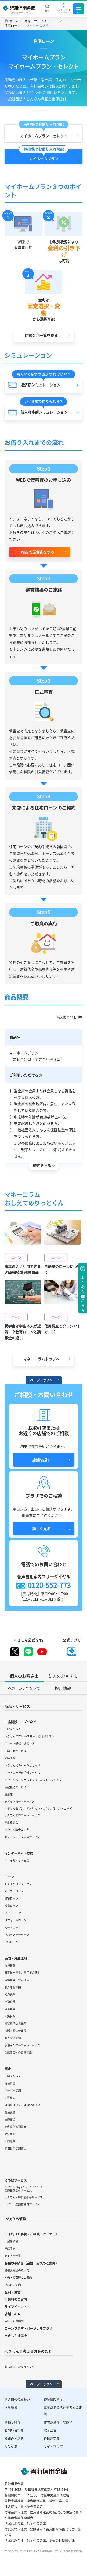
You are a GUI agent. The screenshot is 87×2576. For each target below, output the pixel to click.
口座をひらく (13, 1729)
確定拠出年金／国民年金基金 (22, 1973)
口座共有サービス (15, 1751)
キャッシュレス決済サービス (22, 1837)
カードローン (13, 1927)
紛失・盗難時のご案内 (18, 2277)
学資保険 (10, 2002)
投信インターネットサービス (22, 2045)
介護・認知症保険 (15, 2031)
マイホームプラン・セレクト (43, 131)
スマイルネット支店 (17, 1860)
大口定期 (10, 2141)
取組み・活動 (14, 2438)
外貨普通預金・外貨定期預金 (22, 2105)
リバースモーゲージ (17, 1935)
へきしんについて (24, 1688)
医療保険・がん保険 (17, 1980)
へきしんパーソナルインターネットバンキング (33, 1780)
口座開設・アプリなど (20, 1722)
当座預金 (10, 2119)
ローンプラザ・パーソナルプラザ (28, 2328)
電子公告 (50, 2430)
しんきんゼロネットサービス (22, 1815)
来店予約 (10, 1758)
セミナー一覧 (13, 2256)
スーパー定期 (13, 2090)
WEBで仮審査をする (37, 552)
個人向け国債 (13, 2038)
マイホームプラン (43, 155)
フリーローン (13, 1913)
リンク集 (11, 2446)
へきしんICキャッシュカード (22, 1765)
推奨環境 (11, 2407)
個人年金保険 (13, 1987)
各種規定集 (52, 2438)
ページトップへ (41, 1380)
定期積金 (10, 2098)
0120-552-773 (49, 1585)
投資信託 (10, 1965)
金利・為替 (12, 2292)
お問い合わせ (14, 2430)
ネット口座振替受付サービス (22, 1773)
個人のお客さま (24, 1676)
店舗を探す (41, 1460)
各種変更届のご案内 (17, 2270)
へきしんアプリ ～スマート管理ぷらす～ (29, 1736)
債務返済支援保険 (15, 2023)
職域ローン (11, 1942)
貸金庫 (9, 1794)
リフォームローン (15, 1920)
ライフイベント (16, 2306)
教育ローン (11, 1906)
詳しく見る (41, 1528)
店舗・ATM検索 (14, 2321)
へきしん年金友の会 (17, 1830)
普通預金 (10, 2112)
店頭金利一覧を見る (41, 335)
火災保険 (10, 2016)
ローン (57, 21)
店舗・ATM (12, 2314)
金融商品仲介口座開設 (18, 2052)
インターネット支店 (19, 1853)
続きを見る (42, 1165)
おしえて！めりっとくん (20, 2367)
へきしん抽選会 (16, 2335)
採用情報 (63, 1688)
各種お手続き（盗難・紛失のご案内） (32, 2263)
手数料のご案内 (16, 2299)
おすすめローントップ (18, 1884)
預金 (8, 2068)
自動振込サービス (15, 1787)
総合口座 (10, 2083)
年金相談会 (11, 1823)
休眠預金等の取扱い (58, 2422)
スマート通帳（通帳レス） (21, 1744)
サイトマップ (53, 2446)
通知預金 (10, 2134)
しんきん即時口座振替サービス (24, 2197)
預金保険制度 (53, 2399)
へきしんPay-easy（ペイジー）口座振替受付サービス (24, 2189)
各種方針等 (12, 2422)
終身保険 (10, 1994)
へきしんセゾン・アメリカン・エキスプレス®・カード (38, 1808)
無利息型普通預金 (15, 2127)
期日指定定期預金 (15, 2149)
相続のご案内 (13, 2285)
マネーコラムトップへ (41, 1359)
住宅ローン (12, 25)
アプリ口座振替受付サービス (22, 2204)
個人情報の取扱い (17, 2399)
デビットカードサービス (20, 1802)
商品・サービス (35, 21)
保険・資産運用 (16, 1958)
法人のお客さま (63, 1676)
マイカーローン (14, 1891)
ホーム (14, 21)
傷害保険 (10, 2009)
